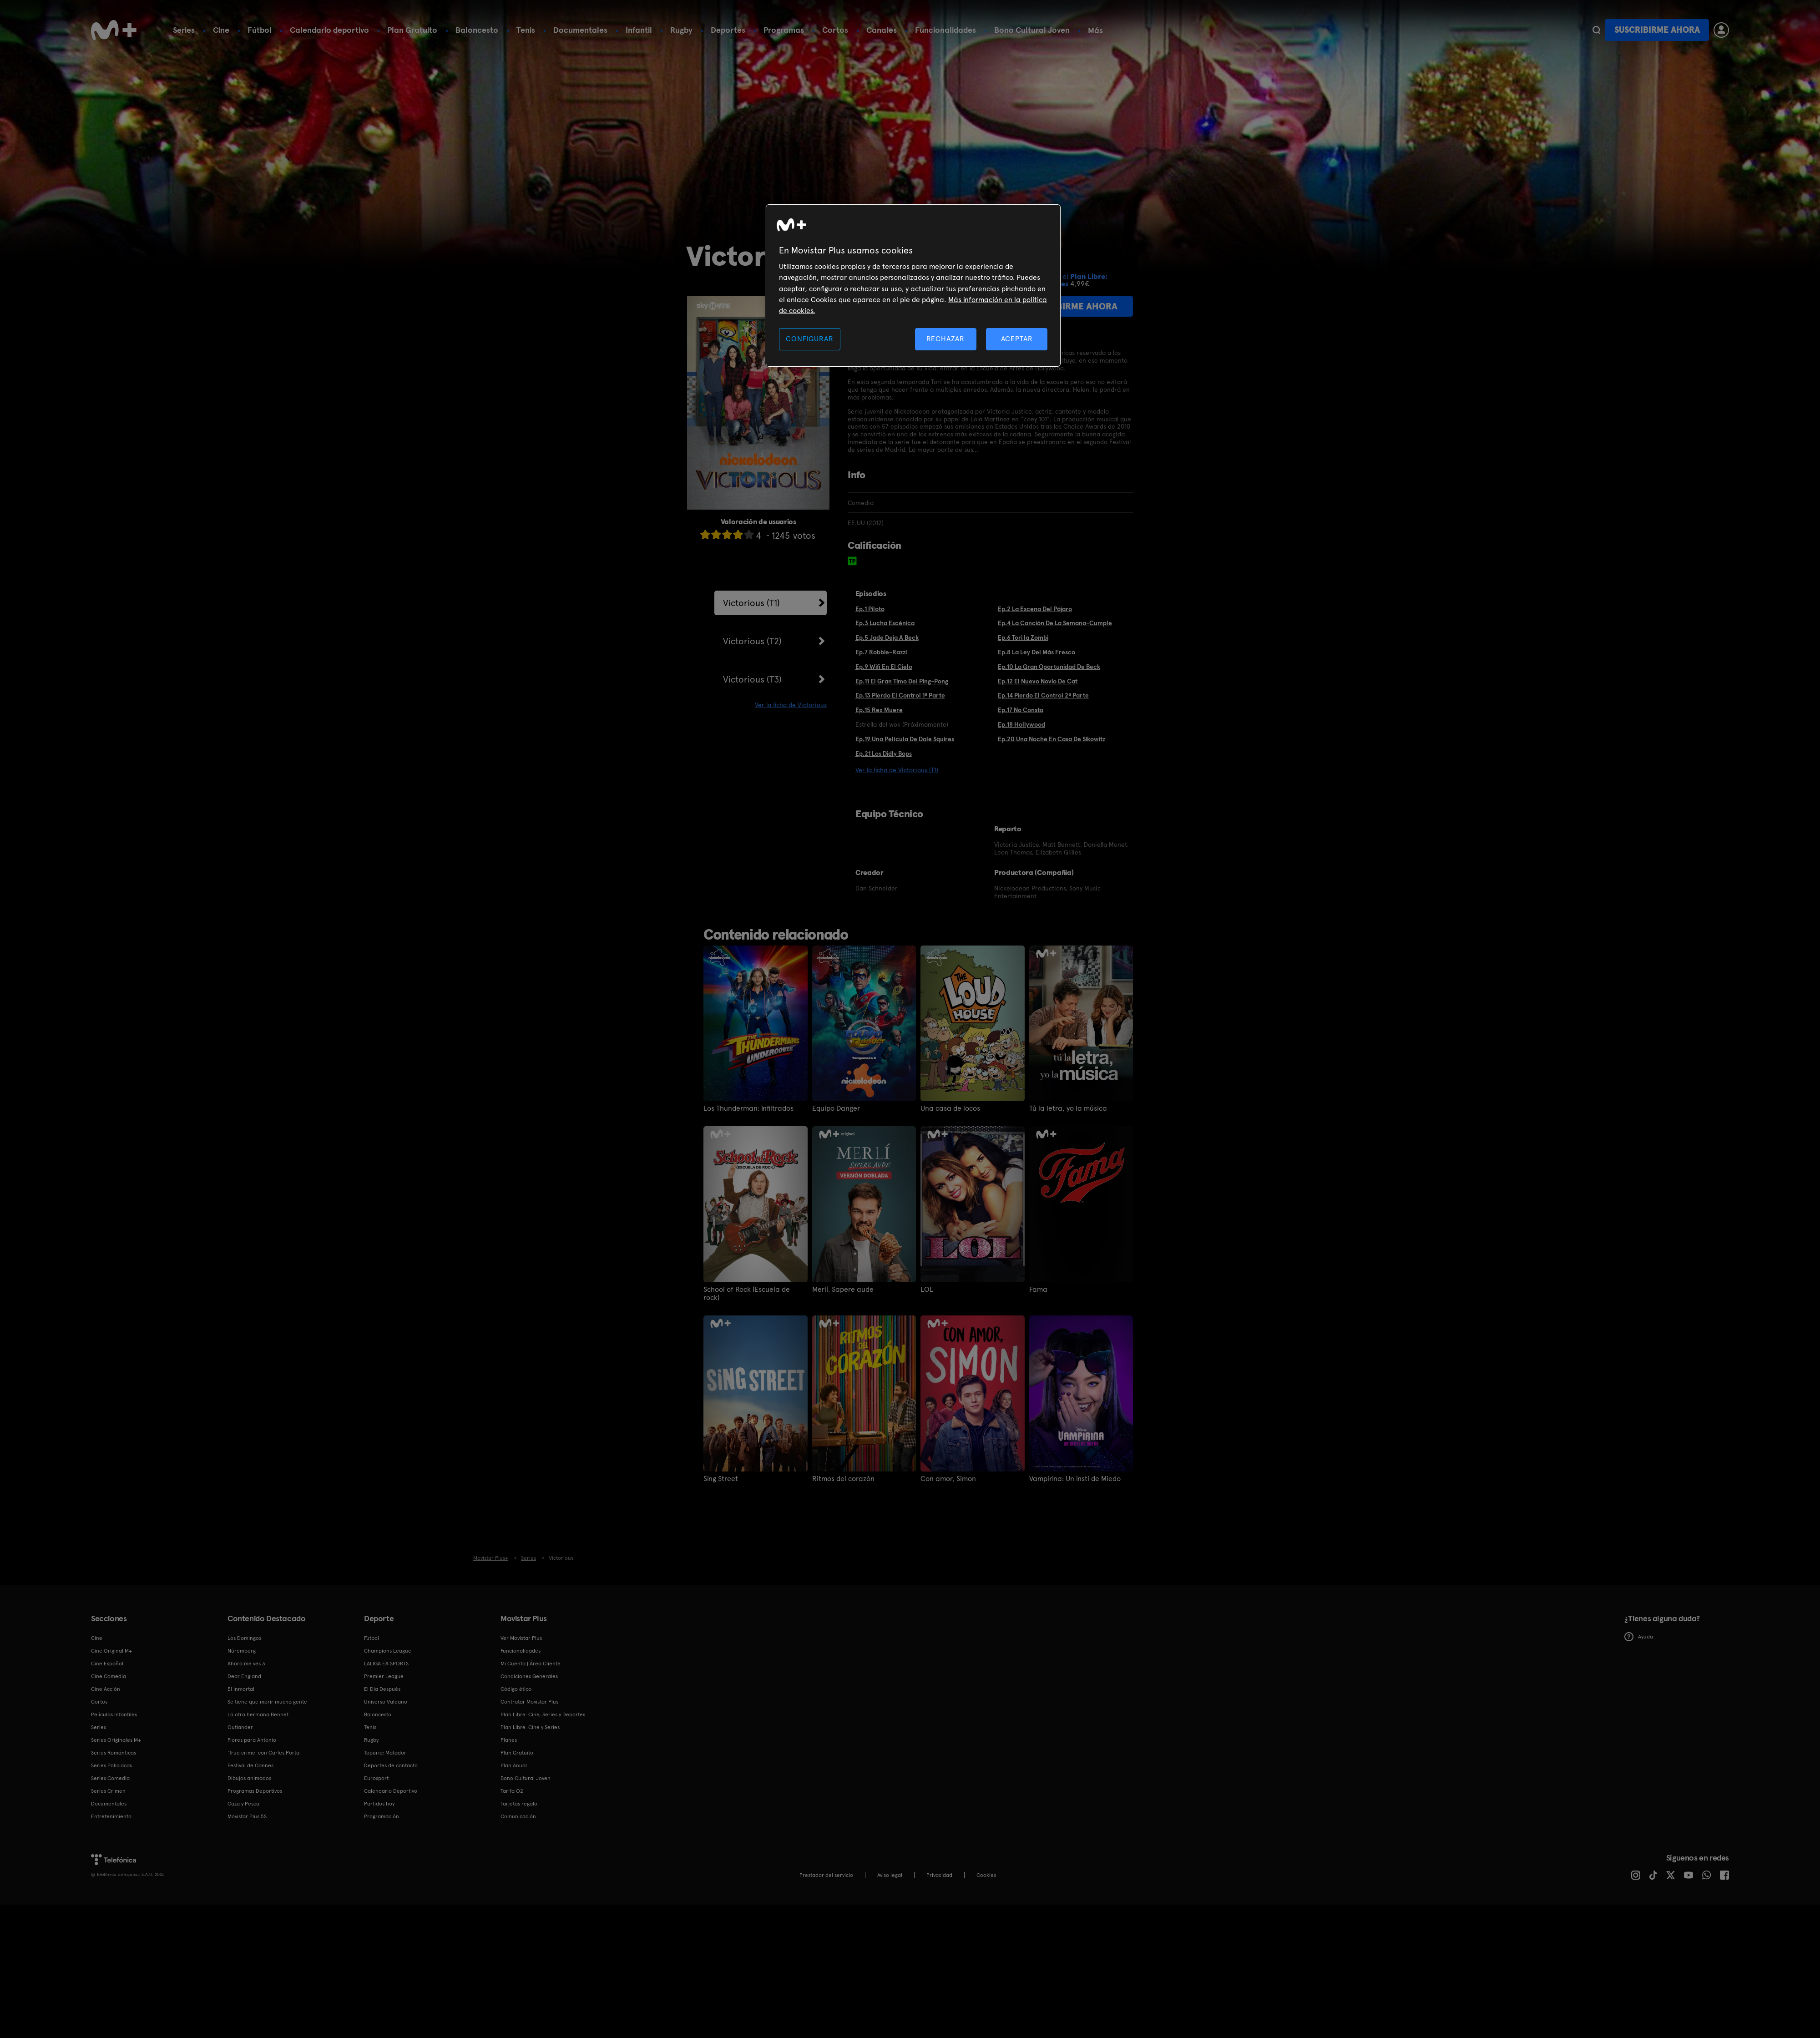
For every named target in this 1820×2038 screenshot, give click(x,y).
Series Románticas (113, 1753)
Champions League (387, 1651)
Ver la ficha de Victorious (791, 704)
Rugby (681, 30)
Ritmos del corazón (843, 1479)
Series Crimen (108, 1791)
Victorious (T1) (751, 602)
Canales (881, 30)
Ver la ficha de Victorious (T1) (896, 770)
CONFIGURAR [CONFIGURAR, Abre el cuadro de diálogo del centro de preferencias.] (809, 338)
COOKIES (986, 1875)
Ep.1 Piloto (870, 608)
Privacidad (939, 1875)
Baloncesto (476, 30)
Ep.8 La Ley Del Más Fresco (1036, 652)
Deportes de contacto (391, 1765)
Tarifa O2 (511, 1791)
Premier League (384, 1676)
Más (1095, 30)
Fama (1038, 1289)
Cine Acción (105, 1689)
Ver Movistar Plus (521, 1638)
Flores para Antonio (252, 1740)
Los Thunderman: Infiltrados (748, 1108)
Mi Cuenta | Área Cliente (530, 1663)
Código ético (515, 1689)
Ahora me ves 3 (246, 1663)
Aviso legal (889, 1875)
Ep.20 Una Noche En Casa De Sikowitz (1051, 739)
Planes (508, 1740)
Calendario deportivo (329, 30)
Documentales (580, 30)
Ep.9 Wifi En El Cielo (883, 666)
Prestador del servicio (826, 1875)
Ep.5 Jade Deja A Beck (887, 637)
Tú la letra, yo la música (1068, 1108)
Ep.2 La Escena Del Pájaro (1035, 608)
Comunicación (518, 1816)
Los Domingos (244, 1638)
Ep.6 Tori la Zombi (1023, 637)
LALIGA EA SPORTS (386, 1663)
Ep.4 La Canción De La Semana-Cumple (1055, 623)
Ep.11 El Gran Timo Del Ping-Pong (901, 681)
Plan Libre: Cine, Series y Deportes (542, 1714)
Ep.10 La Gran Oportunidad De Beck (1049, 666)
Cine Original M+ (111, 1651)
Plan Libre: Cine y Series (530, 1727)
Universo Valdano (385, 1702)
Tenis (525, 30)
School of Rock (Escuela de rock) (746, 1293)
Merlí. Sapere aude (843, 1289)
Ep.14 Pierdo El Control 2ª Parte (1043, 695)
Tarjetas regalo (518, 1803)
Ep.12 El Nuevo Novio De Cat (1037, 681)
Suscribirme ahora (1657, 30)
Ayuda (1638, 1636)
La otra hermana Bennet (258, 1714)
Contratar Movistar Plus (529, 1702)
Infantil (639, 30)
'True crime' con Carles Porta (263, 1753)
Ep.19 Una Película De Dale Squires (904, 739)
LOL (926, 1289)
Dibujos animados (249, 1778)
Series (184, 30)
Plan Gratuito (412, 30)
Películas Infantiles (114, 1714)
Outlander (240, 1727)
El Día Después (382, 1689)
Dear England (244, 1676)
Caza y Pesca (243, 1803)
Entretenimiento (111, 1816)
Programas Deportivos (255, 1791)
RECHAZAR (945, 338)
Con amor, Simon (948, 1479)
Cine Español (107, 1663)
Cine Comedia (108, 1676)
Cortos (835, 30)
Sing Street (720, 1479)
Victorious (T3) (752, 679)
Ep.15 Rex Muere (879, 709)
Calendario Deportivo (390, 1791)
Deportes (728, 30)
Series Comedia (110, 1778)
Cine (221, 30)
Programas (783, 30)
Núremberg (242, 1651)
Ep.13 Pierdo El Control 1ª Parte (900, 695)
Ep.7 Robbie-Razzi (881, 652)
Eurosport (376, 1778)
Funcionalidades (945, 30)
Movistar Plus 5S (247, 1816)
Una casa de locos (950, 1108)
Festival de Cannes (250, 1765)
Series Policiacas (111, 1765)
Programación (381, 1816)
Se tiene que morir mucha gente (267, 1702)
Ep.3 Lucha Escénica (885, 623)
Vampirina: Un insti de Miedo (1075, 1479)
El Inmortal (241, 1689)
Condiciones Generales (529, 1676)
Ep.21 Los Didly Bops (883, 753)
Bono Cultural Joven (1032, 30)
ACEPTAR (1017, 338)
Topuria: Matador (385, 1753)
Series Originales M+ (116, 1740)
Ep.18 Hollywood (1021, 724)
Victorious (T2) (752, 641)
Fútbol (260, 30)
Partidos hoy (379, 1803)
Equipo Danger (836, 1108)
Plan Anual (513, 1765)
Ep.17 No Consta (1020, 709)
